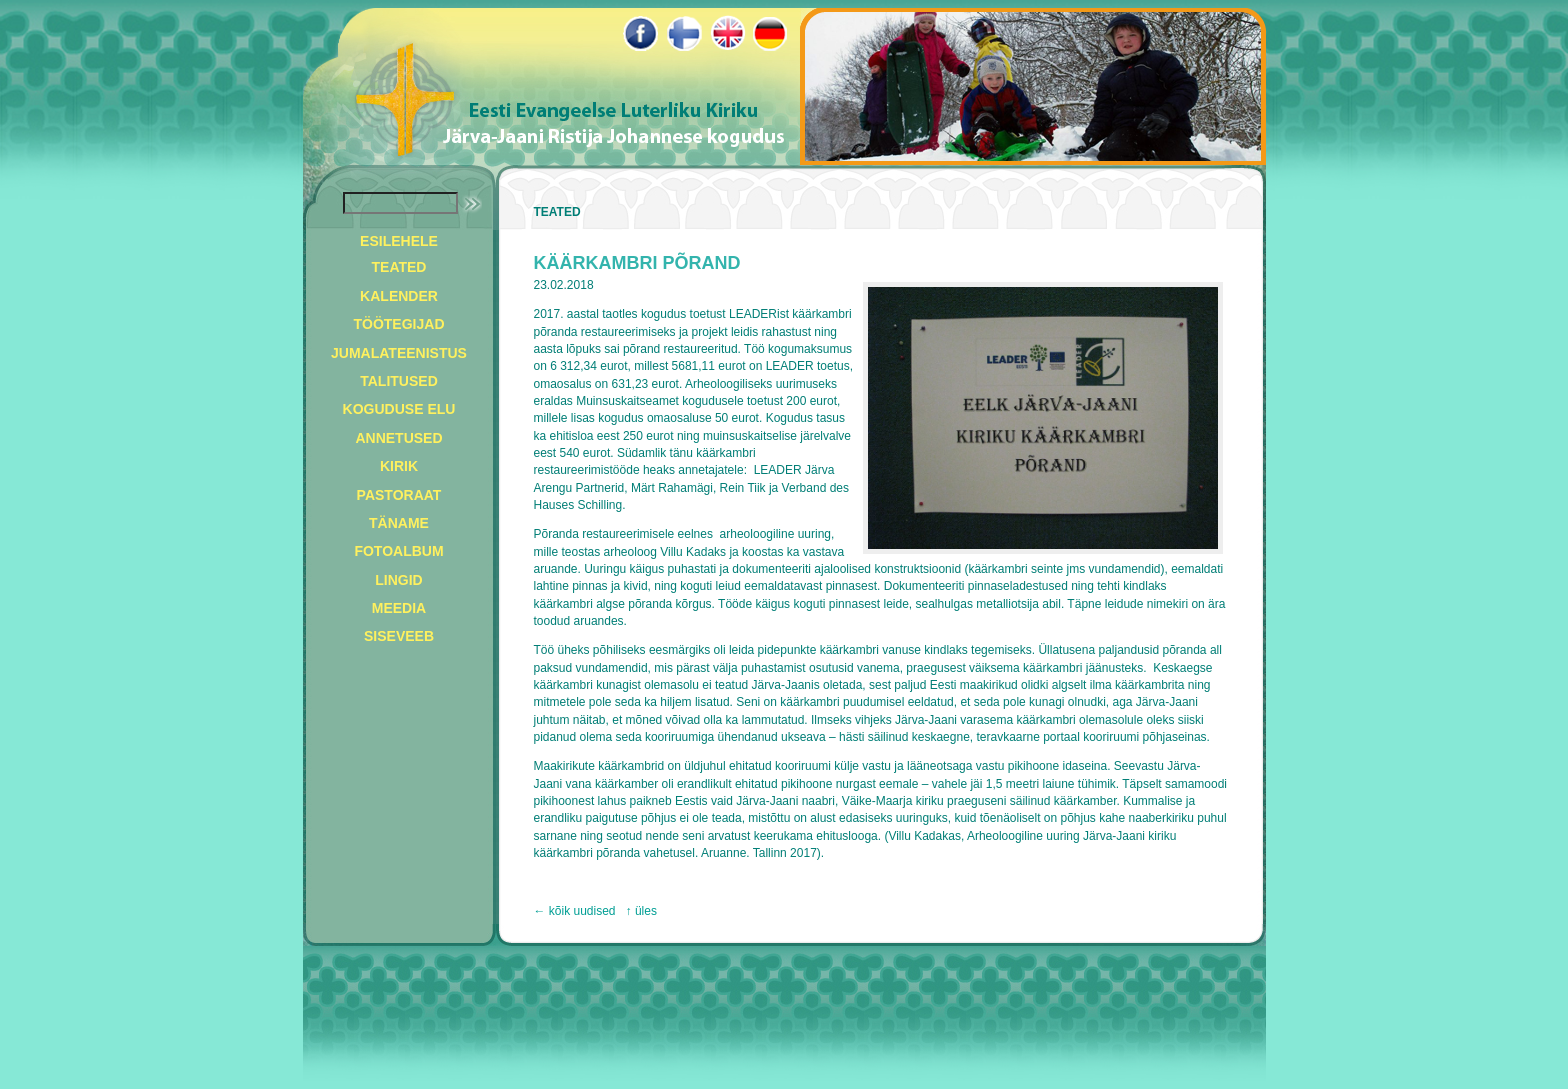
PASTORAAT (399, 495)
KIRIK (399, 466)
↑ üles (641, 911)
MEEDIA (399, 608)
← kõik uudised (575, 911)
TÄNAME (399, 523)
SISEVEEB (399, 636)
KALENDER (399, 296)
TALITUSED (399, 381)
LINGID (398, 580)
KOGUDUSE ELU (399, 409)
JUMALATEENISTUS (399, 353)
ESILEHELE (399, 241)
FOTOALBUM (398, 551)
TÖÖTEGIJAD (398, 324)
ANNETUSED (398, 438)
